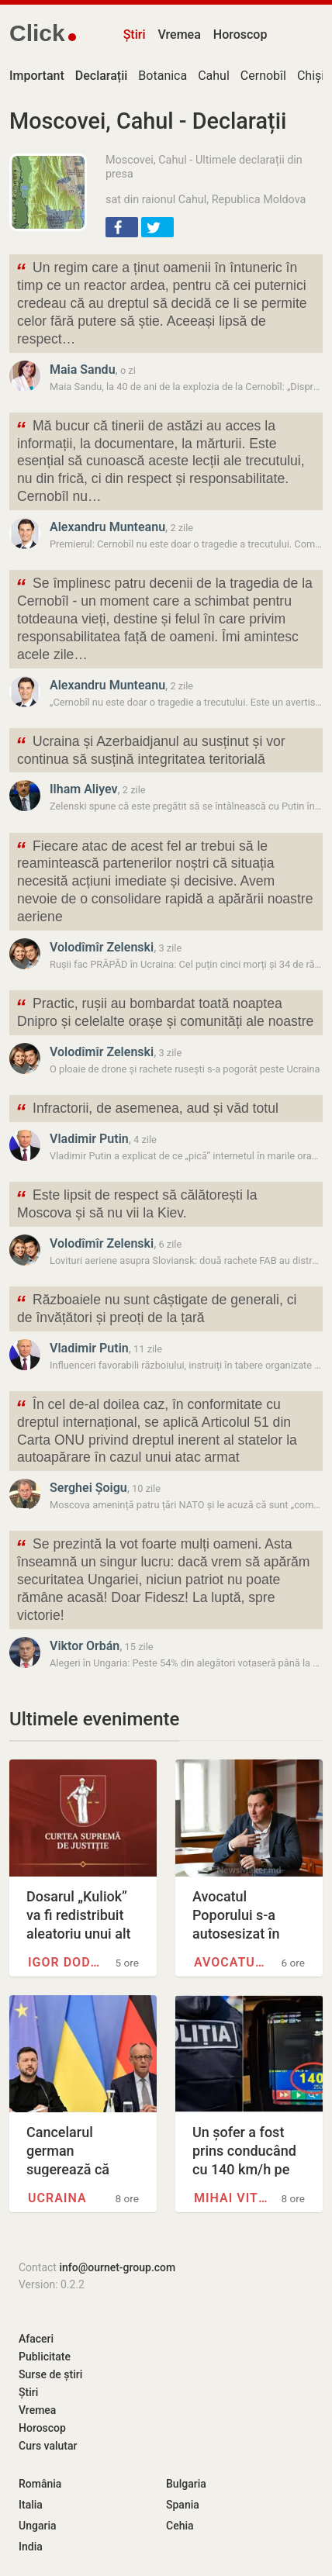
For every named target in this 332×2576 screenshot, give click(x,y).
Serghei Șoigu (88, 1487)
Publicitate (45, 2356)
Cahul (214, 75)
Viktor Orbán (84, 1645)
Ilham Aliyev (84, 789)
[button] (121, 227)
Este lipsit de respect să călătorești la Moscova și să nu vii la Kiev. (136, 1203)
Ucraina (57, 2198)
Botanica (162, 75)
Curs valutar (48, 2446)
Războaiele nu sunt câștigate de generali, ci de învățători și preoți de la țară (156, 1307)
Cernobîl (263, 75)
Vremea (178, 34)
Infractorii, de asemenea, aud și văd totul (147, 1110)
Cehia (180, 2525)
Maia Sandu (83, 369)
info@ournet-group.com (117, 2267)
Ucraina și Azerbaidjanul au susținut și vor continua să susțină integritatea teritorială (150, 749)
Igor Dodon (66, 1962)
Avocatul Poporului (232, 1962)
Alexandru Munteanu (107, 527)
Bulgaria (186, 2484)
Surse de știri (50, 2374)
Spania (182, 2504)
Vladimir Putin (89, 1138)
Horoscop (240, 34)
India (31, 2546)
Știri (134, 34)
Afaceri (36, 2339)
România (40, 2484)
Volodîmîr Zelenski (102, 947)
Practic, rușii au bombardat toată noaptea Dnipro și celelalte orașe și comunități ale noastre (164, 1011)
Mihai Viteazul (232, 2198)
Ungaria (38, 2525)
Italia (31, 2504)
